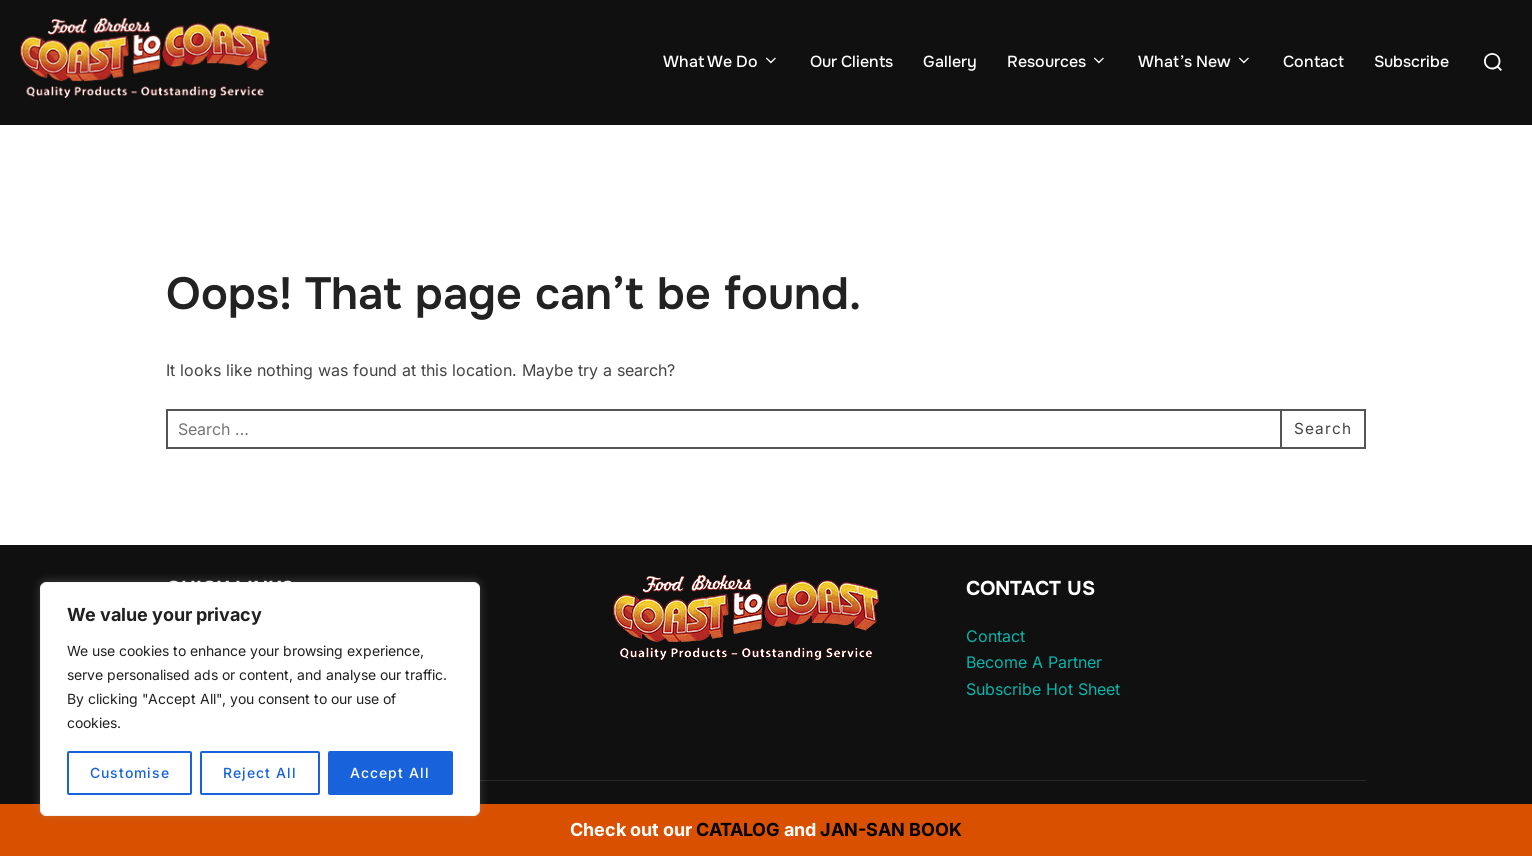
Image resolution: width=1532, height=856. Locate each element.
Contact (1313, 61)
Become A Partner (1034, 662)
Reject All (260, 772)
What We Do (721, 61)
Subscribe (1411, 61)
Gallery (950, 61)
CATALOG (738, 829)
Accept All (390, 772)
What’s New (1195, 61)
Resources (1057, 61)
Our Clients (851, 61)
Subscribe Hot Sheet (1043, 689)
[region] (260, 699)
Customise (130, 772)
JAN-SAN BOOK (891, 829)
